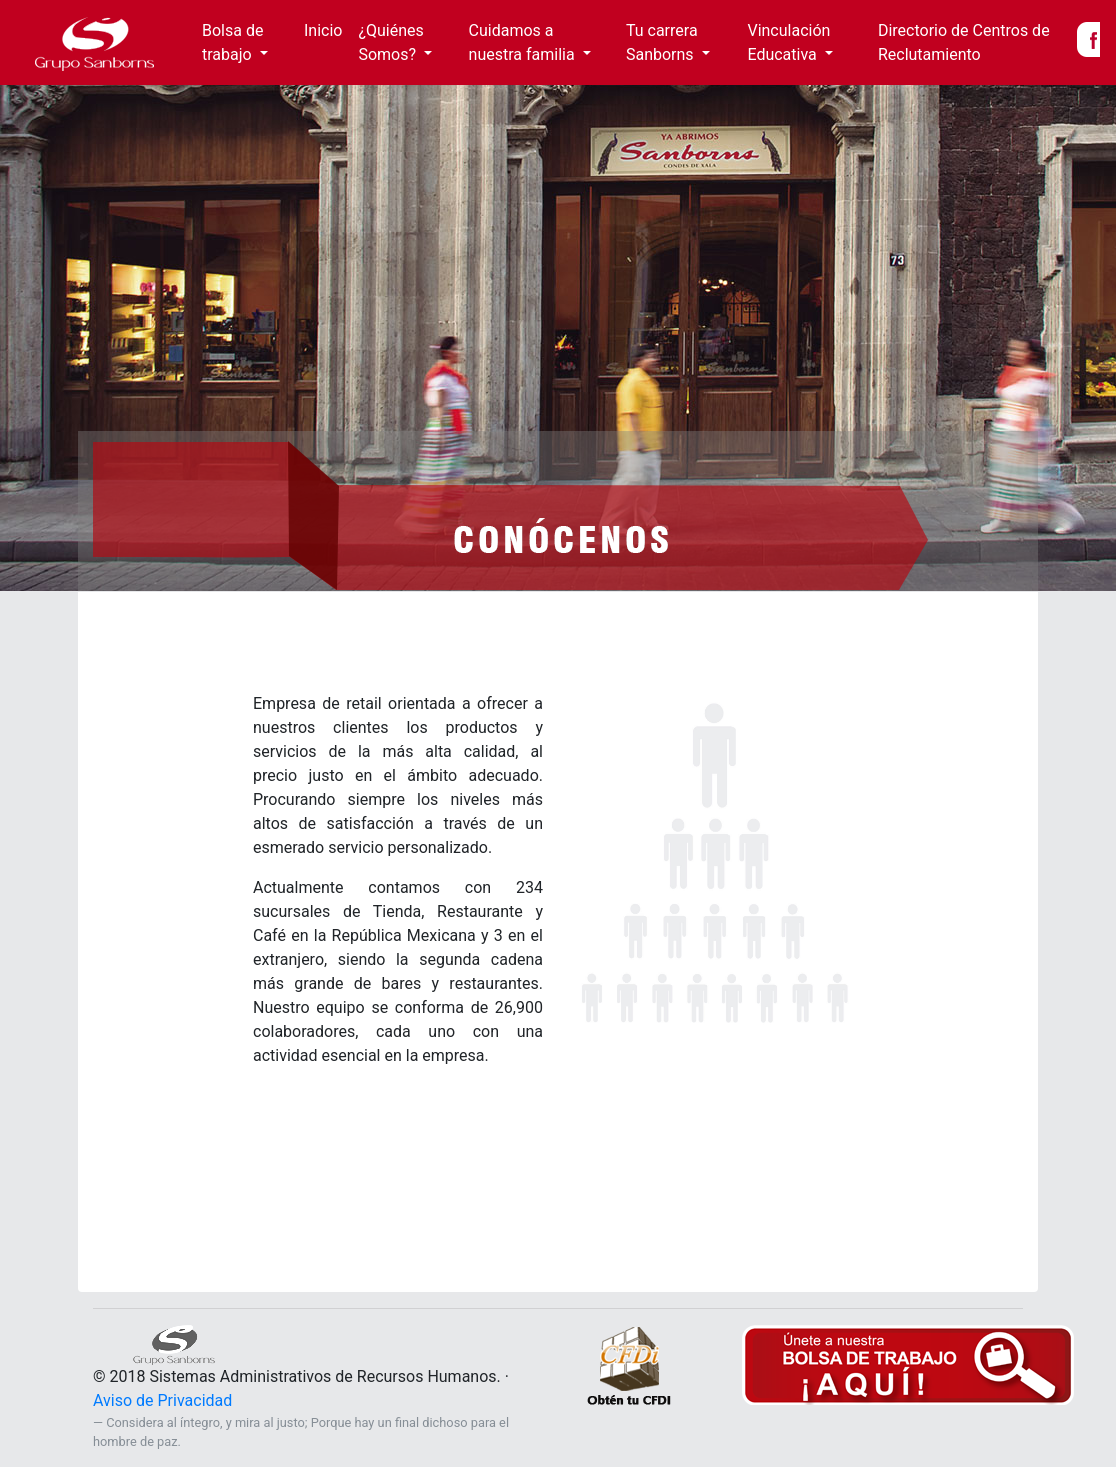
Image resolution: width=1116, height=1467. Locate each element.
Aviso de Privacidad (162, 1400)
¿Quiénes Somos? (390, 42)
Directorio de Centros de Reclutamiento (964, 42)
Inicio (327, 29)
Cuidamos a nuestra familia (524, 42)
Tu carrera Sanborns (662, 42)
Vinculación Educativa (788, 42)
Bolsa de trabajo (232, 42)
